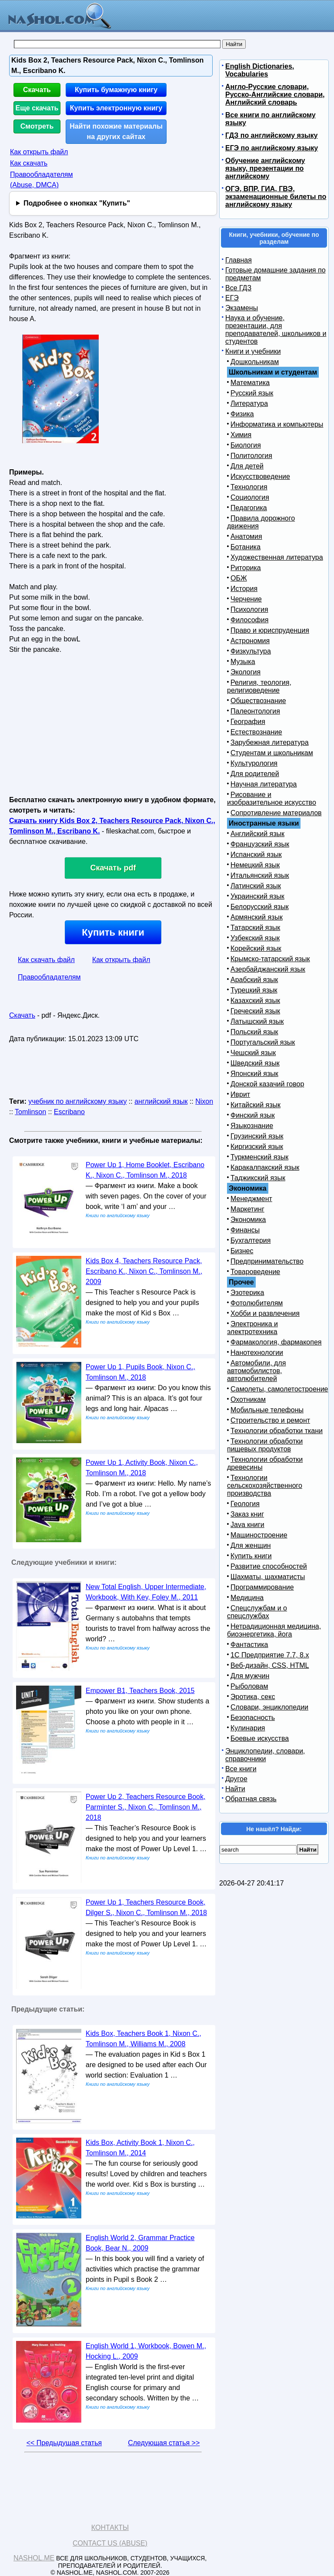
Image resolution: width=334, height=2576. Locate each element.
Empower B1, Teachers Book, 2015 (140, 1690)
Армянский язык (256, 917)
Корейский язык (255, 948)
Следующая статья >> (164, 2443)
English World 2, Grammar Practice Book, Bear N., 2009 (140, 2243)
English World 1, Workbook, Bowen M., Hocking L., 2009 (146, 2351)
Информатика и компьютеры (276, 424)
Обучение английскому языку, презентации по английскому (265, 168)
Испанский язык (256, 854)
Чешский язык (253, 1052)
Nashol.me (33, 2558)
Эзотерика (247, 1292)
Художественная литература (276, 557)
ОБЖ (238, 578)
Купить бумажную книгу (116, 89)
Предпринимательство (267, 1261)
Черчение (246, 599)
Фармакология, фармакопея (276, 1342)
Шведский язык (255, 1063)
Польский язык (254, 1032)
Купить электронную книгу (116, 108)
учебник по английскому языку (77, 1101)
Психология (249, 609)
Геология (245, 1503)
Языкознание (251, 1125)
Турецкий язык (253, 990)
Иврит (240, 1094)
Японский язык (254, 1073)
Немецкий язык (255, 865)
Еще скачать (37, 108)
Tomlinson (30, 1111)
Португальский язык (262, 1042)
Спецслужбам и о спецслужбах (257, 1612)
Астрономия (250, 640)
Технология (248, 487)
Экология (245, 672)
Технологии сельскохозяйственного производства (264, 1485)
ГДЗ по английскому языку (271, 135)
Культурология (253, 763)
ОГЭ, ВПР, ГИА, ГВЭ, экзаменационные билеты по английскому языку (275, 196)
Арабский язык (254, 979)
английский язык (160, 1101)
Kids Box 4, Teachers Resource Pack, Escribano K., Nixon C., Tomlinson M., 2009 (144, 1271)
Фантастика (249, 1644)
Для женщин (250, 1545)
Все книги (241, 1769)
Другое (236, 1779)
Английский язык (257, 833)
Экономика (248, 1219)
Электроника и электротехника (252, 1327)
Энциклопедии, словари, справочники (265, 1755)
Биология (245, 445)
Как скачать (28, 163)
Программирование (262, 1587)
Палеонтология (255, 711)
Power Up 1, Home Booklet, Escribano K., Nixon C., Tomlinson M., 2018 (145, 1170)
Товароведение (255, 1271)
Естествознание (256, 732)
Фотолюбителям (256, 1303)
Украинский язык (257, 896)
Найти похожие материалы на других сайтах (116, 131)
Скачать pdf (113, 867)
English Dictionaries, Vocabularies (259, 70)
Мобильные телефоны (267, 1410)
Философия (249, 620)
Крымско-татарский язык (270, 959)
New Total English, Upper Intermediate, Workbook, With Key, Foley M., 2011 (146, 1592)
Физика (242, 414)
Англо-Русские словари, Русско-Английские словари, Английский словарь (274, 94)
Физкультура (250, 651)
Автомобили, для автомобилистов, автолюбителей (256, 1370)
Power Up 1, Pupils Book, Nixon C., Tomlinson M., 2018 (140, 1372)
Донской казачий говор (267, 1084)
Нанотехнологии (256, 1352)
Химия (240, 434)
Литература (249, 403)
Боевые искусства (259, 1738)
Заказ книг (247, 1514)
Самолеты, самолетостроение (279, 1389)
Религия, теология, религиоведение (259, 686)
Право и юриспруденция (269, 630)
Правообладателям (49, 977)
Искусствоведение (260, 476)
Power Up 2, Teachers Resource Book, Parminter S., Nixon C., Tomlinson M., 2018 (145, 1807)
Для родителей (254, 773)
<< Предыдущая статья (64, 2443)
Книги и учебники (253, 351)
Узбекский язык (255, 938)
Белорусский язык (259, 906)
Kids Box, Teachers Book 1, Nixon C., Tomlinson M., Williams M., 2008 (143, 2039)
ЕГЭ (232, 298)
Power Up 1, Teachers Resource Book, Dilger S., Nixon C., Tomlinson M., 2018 (146, 1907)
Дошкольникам (254, 361)
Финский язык (252, 1115)
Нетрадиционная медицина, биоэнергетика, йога (274, 1630)
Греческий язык (255, 1011)
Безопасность (252, 1717)
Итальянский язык (259, 875)
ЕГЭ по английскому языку (271, 148)
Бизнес (242, 1251)
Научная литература (263, 784)
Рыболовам (249, 1686)
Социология (249, 497)
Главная (238, 260)
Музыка (242, 661)
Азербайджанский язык (267, 969)
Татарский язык (255, 927)
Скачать (37, 89)
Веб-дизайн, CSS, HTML (269, 1665)
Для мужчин (249, 1676)
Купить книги (113, 932)
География (247, 721)
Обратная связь (251, 1799)
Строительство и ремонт (270, 1420)
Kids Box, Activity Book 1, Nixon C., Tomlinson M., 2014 (140, 2148)
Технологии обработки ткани (276, 1430)
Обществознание (258, 700)
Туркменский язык (259, 1157)
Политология (251, 455)
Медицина (247, 1597)
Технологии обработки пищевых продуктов (265, 1445)
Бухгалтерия (250, 1240)
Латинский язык (255, 886)
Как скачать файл (46, 959)
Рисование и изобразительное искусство (271, 798)
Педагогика (248, 507)
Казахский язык (255, 1000)
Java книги (247, 1524)
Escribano (69, 1111)
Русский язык (251, 393)
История (243, 588)
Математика (250, 382)
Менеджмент (251, 1198)
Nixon (204, 1101)
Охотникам (248, 1399)
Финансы (245, 1230)
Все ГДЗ (238, 288)
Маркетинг (247, 1209)
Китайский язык (255, 1105)
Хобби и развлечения (265, 1313)
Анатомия (246, 536)
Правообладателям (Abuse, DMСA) (41, 180)
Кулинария (247, 1728)
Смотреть (37, 126)
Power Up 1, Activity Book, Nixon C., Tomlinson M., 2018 (142, 1468)
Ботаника (245, 547)
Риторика (245, 567)
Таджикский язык (257, 1178)
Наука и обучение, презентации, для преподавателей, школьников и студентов (275, 329)
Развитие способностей (268, 1566)
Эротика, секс (252, 1696)
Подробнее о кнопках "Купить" (76, 203)
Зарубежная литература (269, 742)
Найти (235, 1789)
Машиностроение (258, 1535)
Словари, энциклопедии (269, 1707)
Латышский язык (257, 1021)
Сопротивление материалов (276, 813)
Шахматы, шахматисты (267, 1576)
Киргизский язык (256, 1146)
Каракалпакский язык (264, 1167)
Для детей (247, 466)
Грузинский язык (256, 1136)
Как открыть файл (39, 152)
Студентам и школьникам (271, 753)
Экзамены (241, 308)
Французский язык (259, 844)
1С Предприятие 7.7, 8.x (269, 1655)
